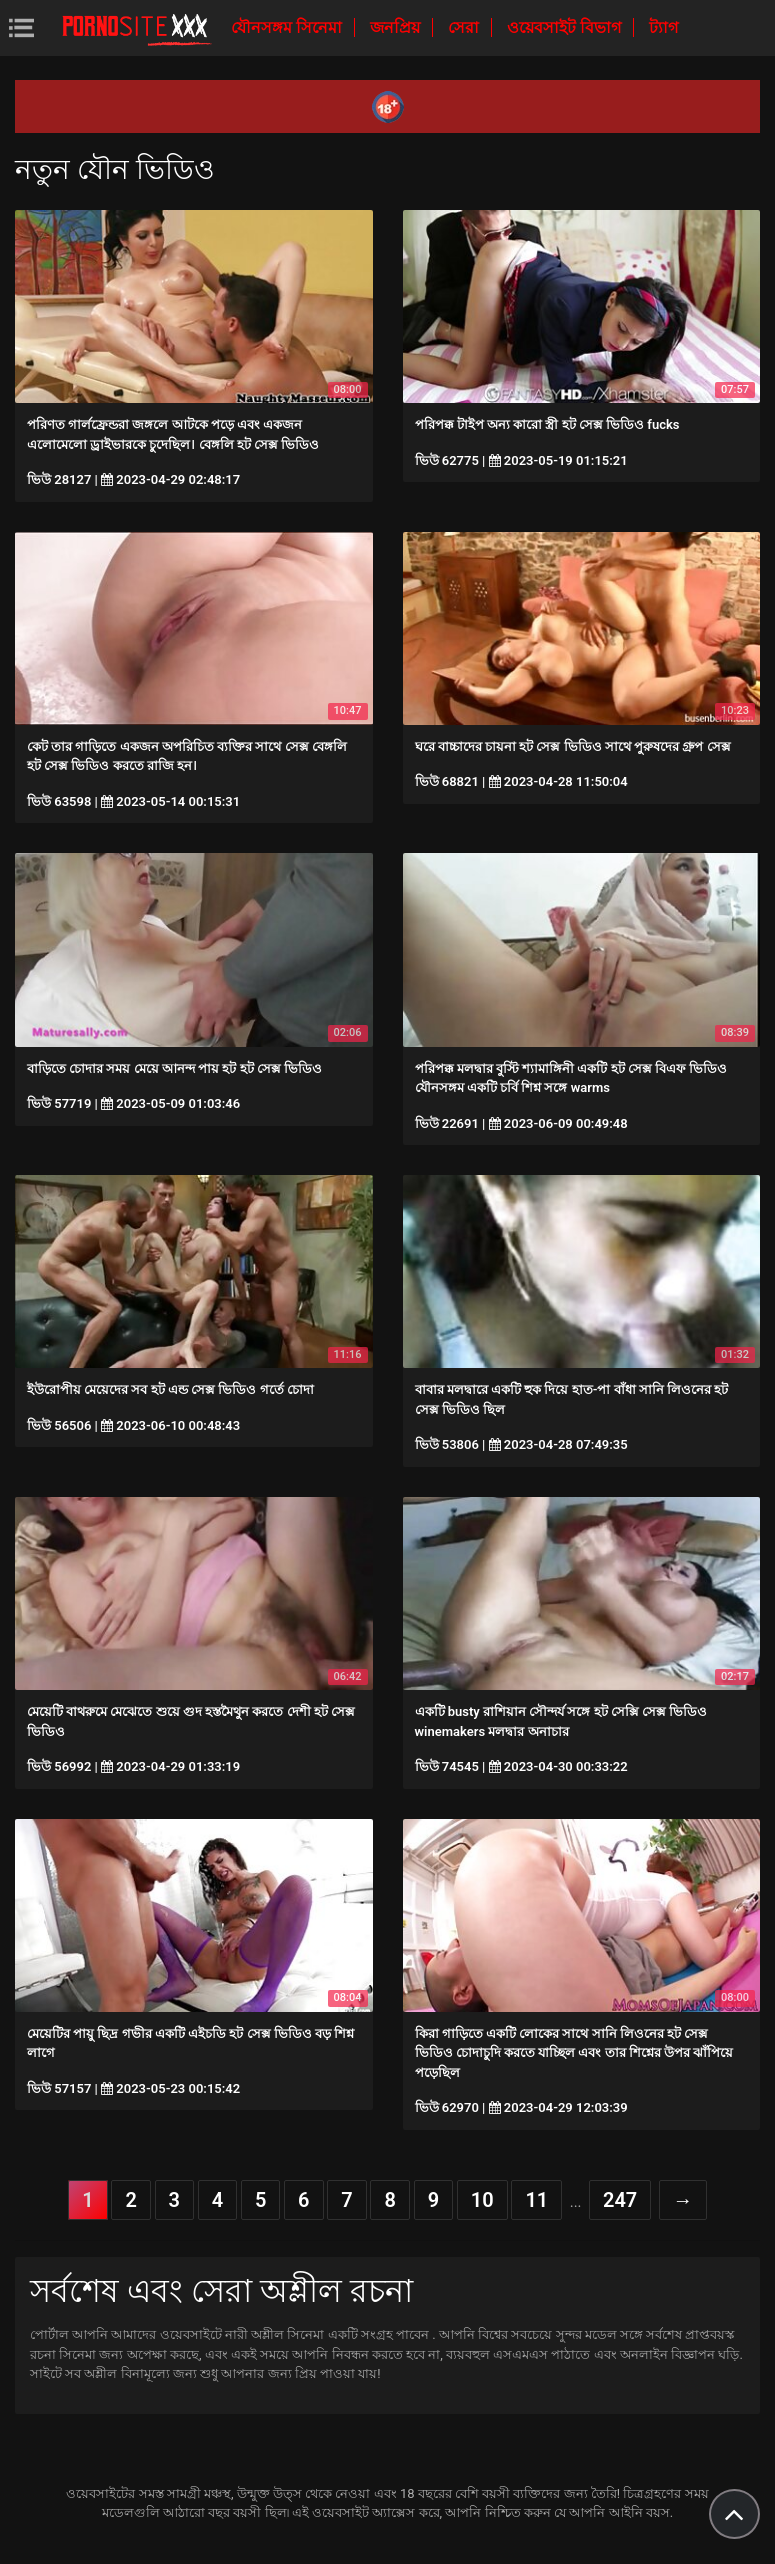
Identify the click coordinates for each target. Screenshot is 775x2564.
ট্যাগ (663, 27)
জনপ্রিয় (397, 27)
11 (536, 2200)
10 (482, 2200)
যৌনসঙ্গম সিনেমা (288, 27)
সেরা (465, 27)
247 (620, 2200)
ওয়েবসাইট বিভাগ (566, 27)
